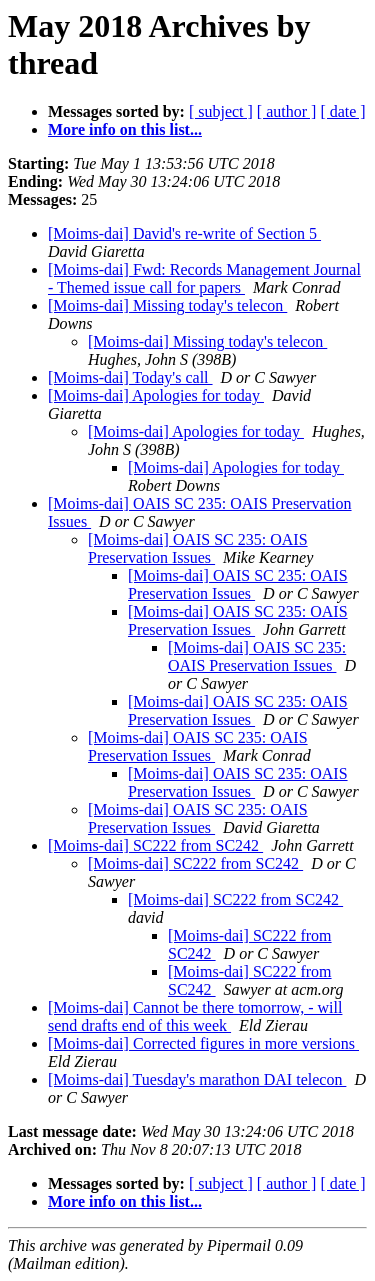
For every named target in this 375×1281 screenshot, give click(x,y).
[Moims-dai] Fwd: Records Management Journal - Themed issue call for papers (204, 278)
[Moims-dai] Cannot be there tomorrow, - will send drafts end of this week (195, 1016)
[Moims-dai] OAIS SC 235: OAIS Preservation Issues (198, 548)
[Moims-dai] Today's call (130, 377)
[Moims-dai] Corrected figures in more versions (203, 1043)
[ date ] (342, 111)
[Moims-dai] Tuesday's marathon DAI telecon (197, 1079)
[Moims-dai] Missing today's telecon (167, 305)
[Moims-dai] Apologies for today (156, 395)
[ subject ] (221, 111)
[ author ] (287, 111)
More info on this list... (125, 129)
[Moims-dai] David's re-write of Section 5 (184, 233)
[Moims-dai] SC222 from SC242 (155, 845)
